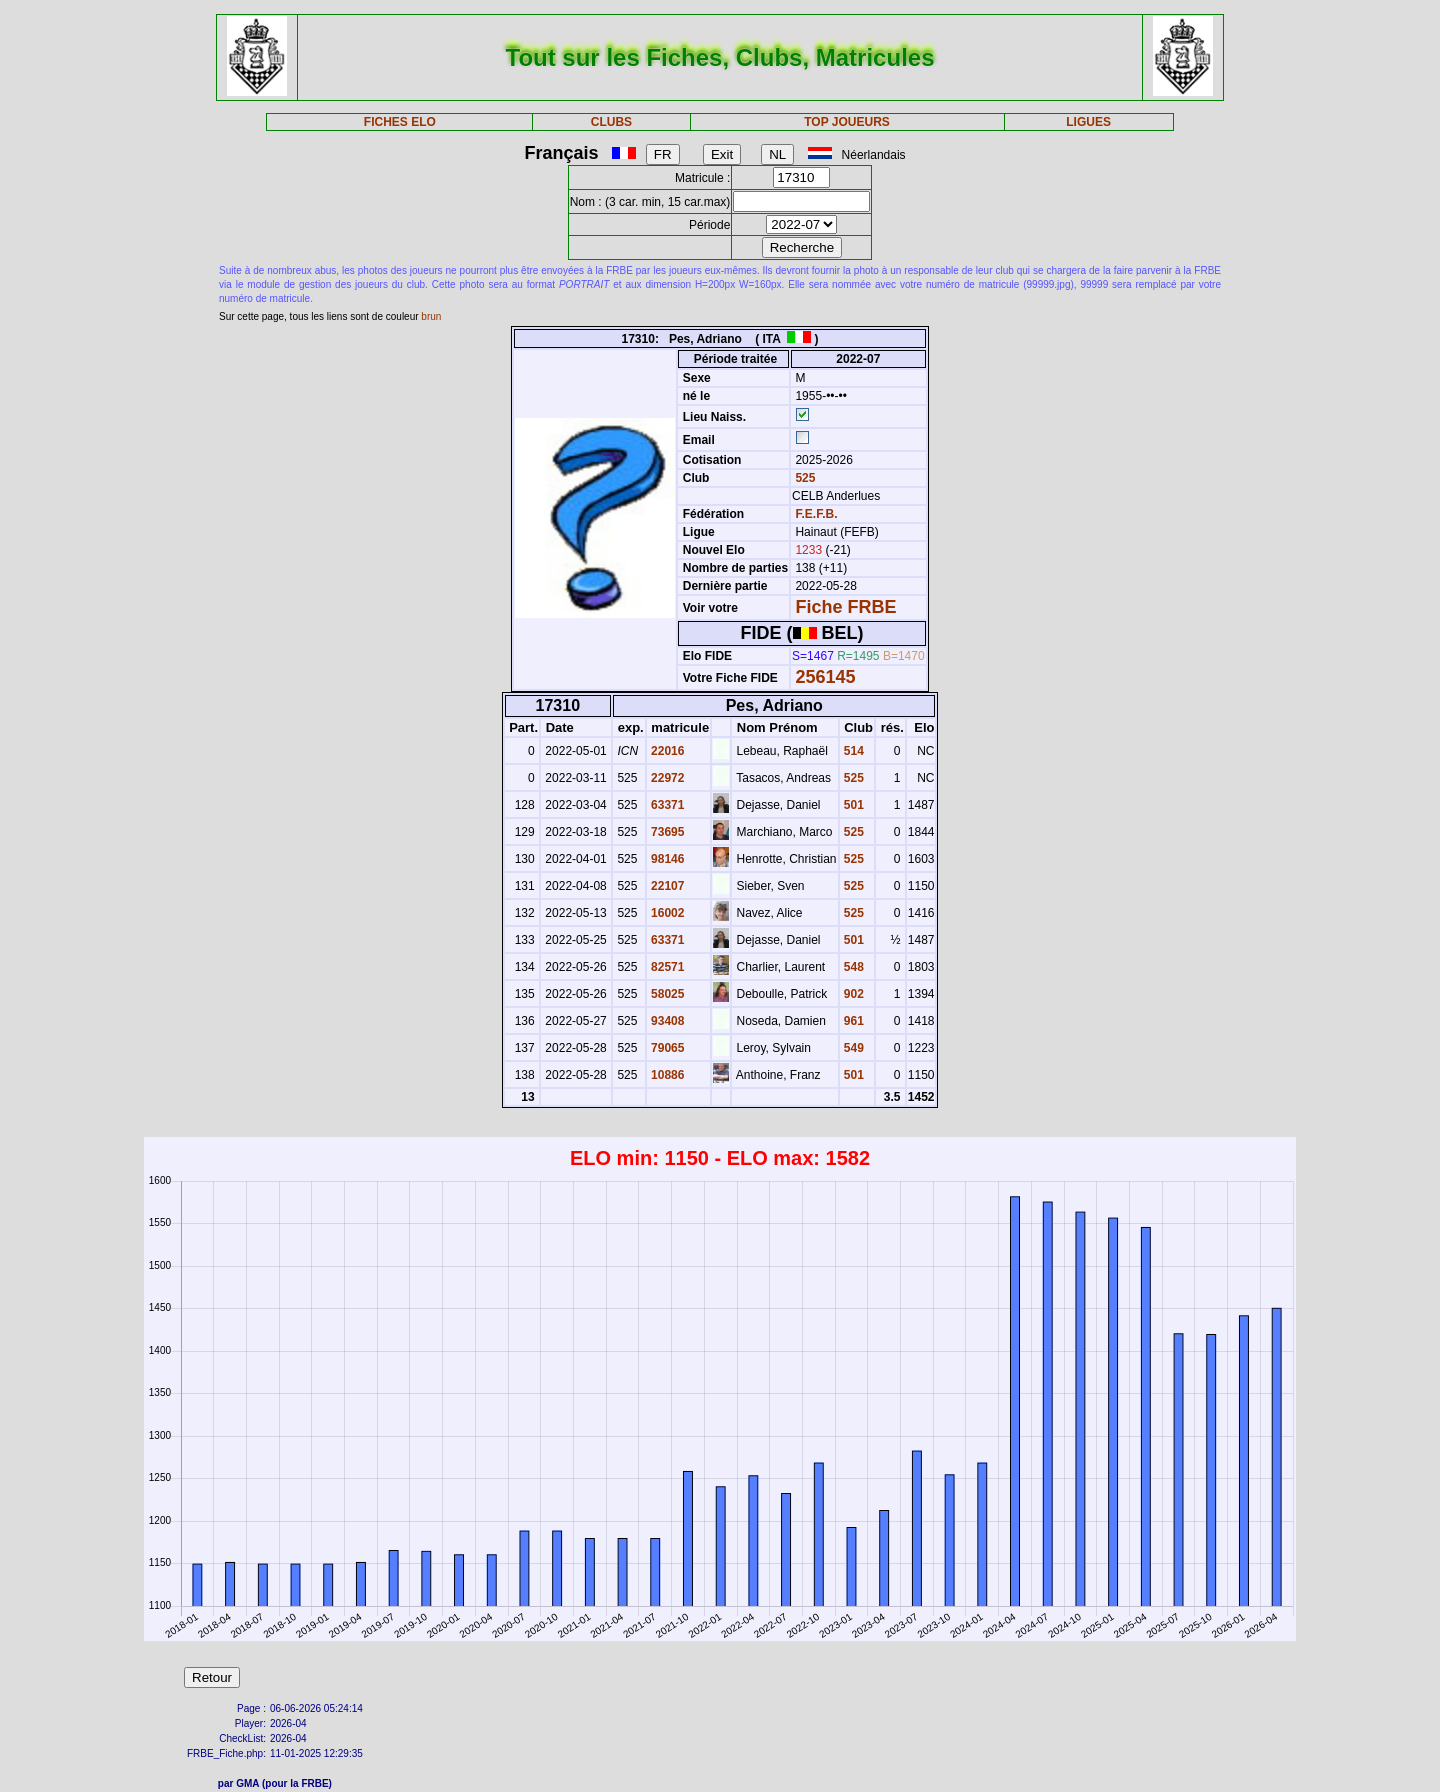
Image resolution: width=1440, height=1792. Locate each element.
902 (852, 994)
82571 (666, 967)
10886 (666, 1075)
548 (852, 967)
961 (852, 1021)
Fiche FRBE (845, 607)
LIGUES (1088, 122)
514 (852, 751)
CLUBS (611, 122)
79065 (666, 1048)
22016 (666, 751)
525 (803, 478)
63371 (666, 805)
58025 (666, 994)
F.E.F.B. (816, 514)
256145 (825, 677)
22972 (666, 778)
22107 (666, 886)
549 (852, 1048)
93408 (666, 1021)
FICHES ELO (400, 122)
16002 (666, 913)
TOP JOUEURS (847, 122)
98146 (666, 859)
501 (852, 805)
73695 (666, 832)
